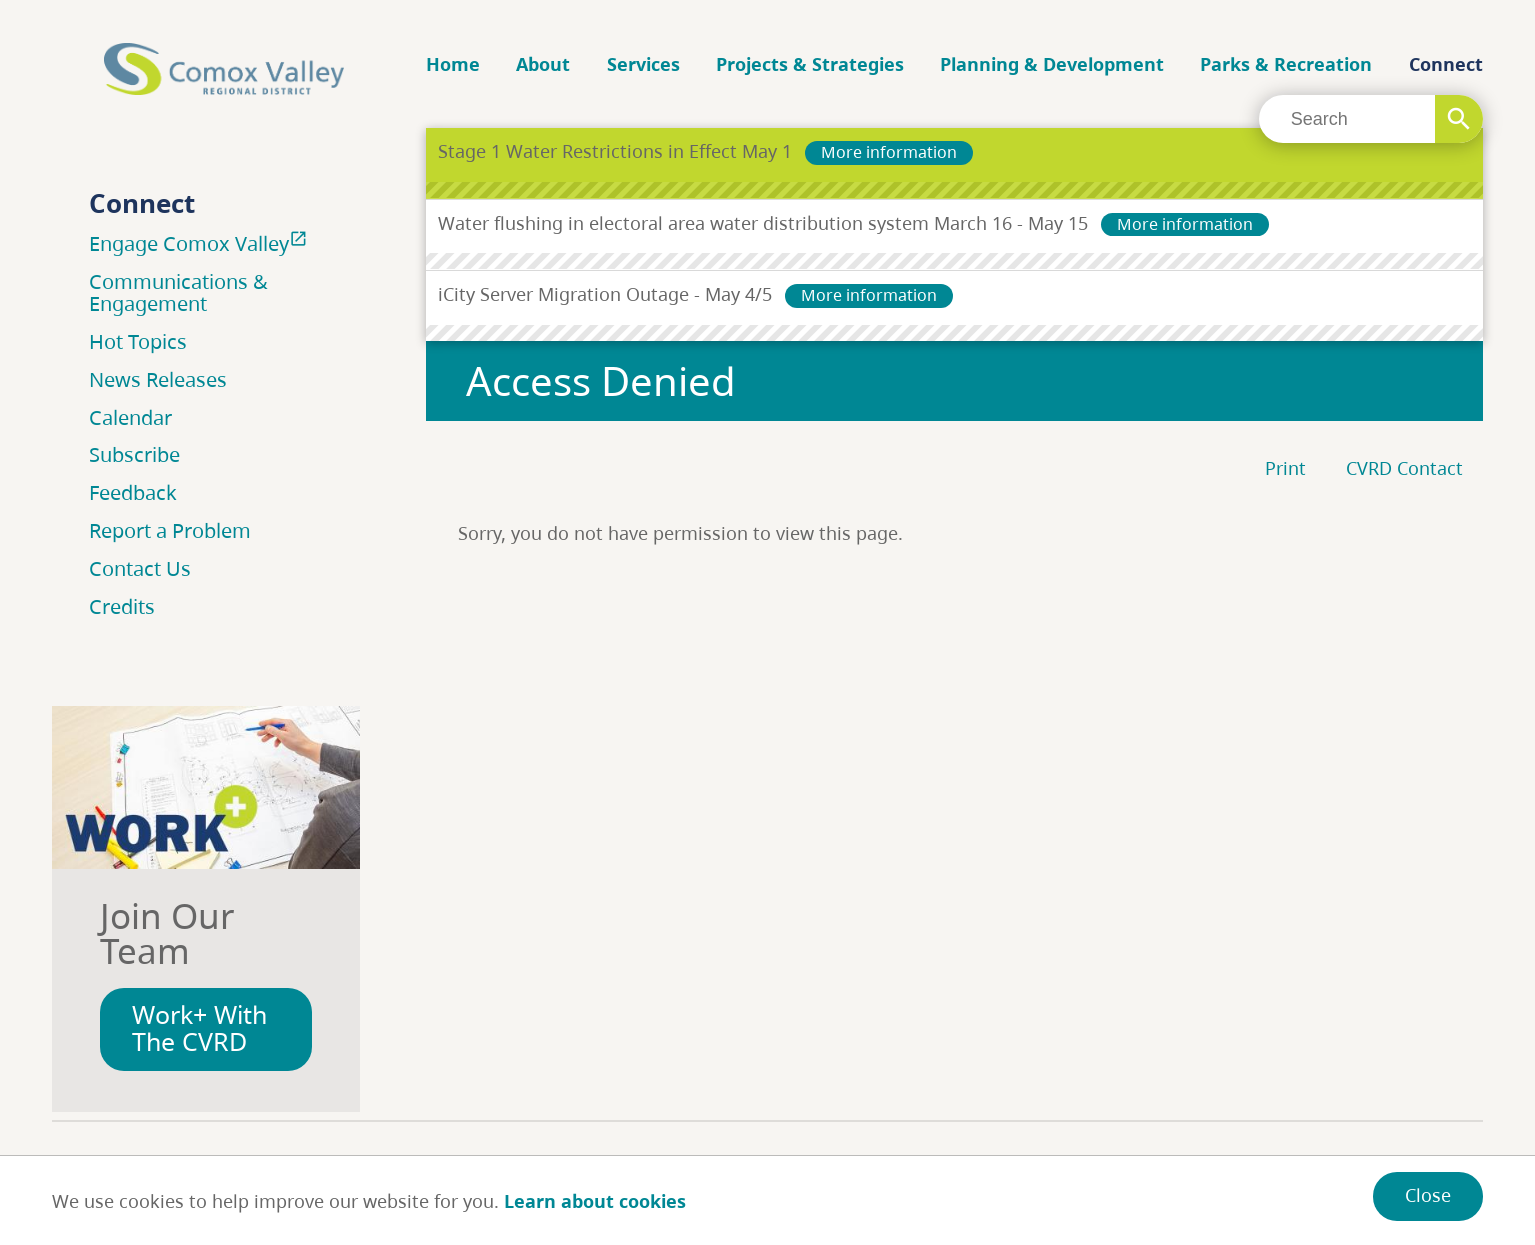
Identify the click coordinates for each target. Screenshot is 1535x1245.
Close (1428, 1195)
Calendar (130, 417)
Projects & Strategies (810, 64)
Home (453, 64)
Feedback (133, 492)
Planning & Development (1052, 64)
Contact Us (140, 568)
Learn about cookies (595, 1201)
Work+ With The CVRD (199, 1028)
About (543, 64)
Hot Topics (138, 341)
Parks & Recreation (1286, 64)
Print (1285, 468)
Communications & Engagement (178, 292)
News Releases (158, 379)
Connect (1446, 64)
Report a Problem (170, 530)
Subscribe (134, 454)
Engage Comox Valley (200, 243)
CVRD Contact (1404, 468)
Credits (122, 606)
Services (643, 64)
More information (889, 152)
